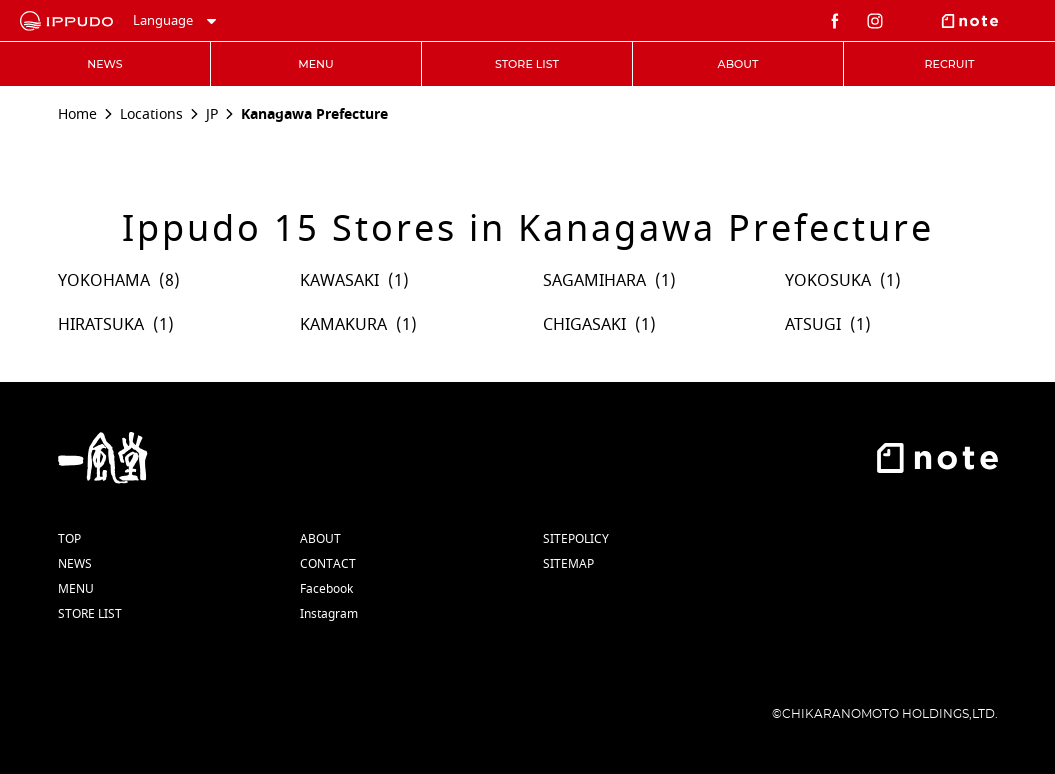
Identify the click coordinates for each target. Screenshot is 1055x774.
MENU (76, 589)
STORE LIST (90, 614)
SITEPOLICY (576, 539)
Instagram (329, 614)
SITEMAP (568, 564)
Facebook (326, 589)
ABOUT (320, 539)
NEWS (75, 564)
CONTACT (328, 564)
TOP (69, 539)
